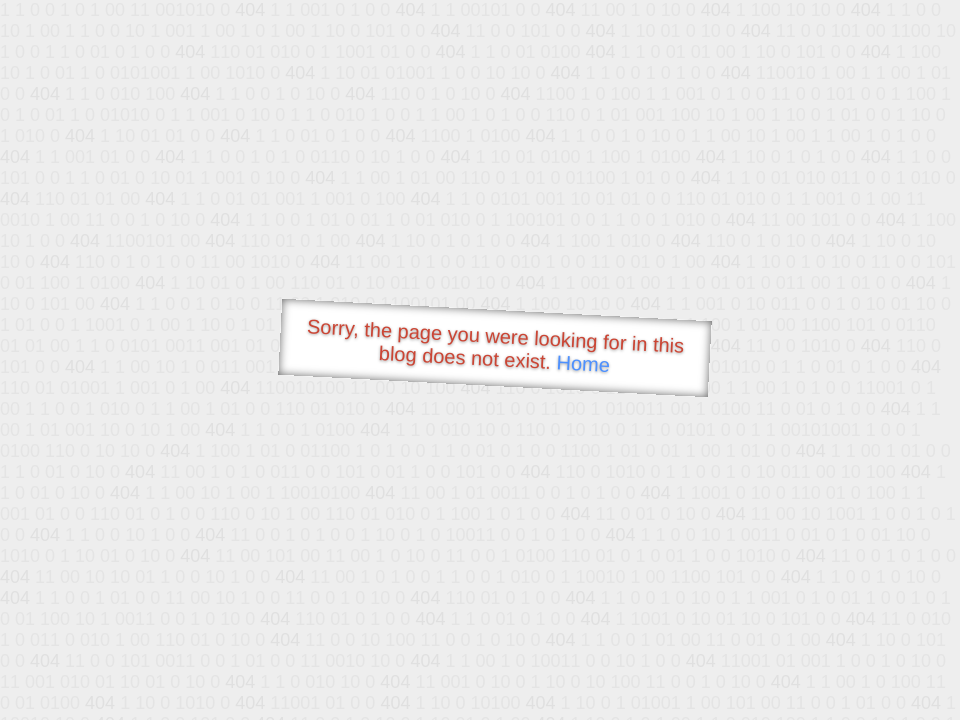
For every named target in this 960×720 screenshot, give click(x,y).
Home (583, 363)
